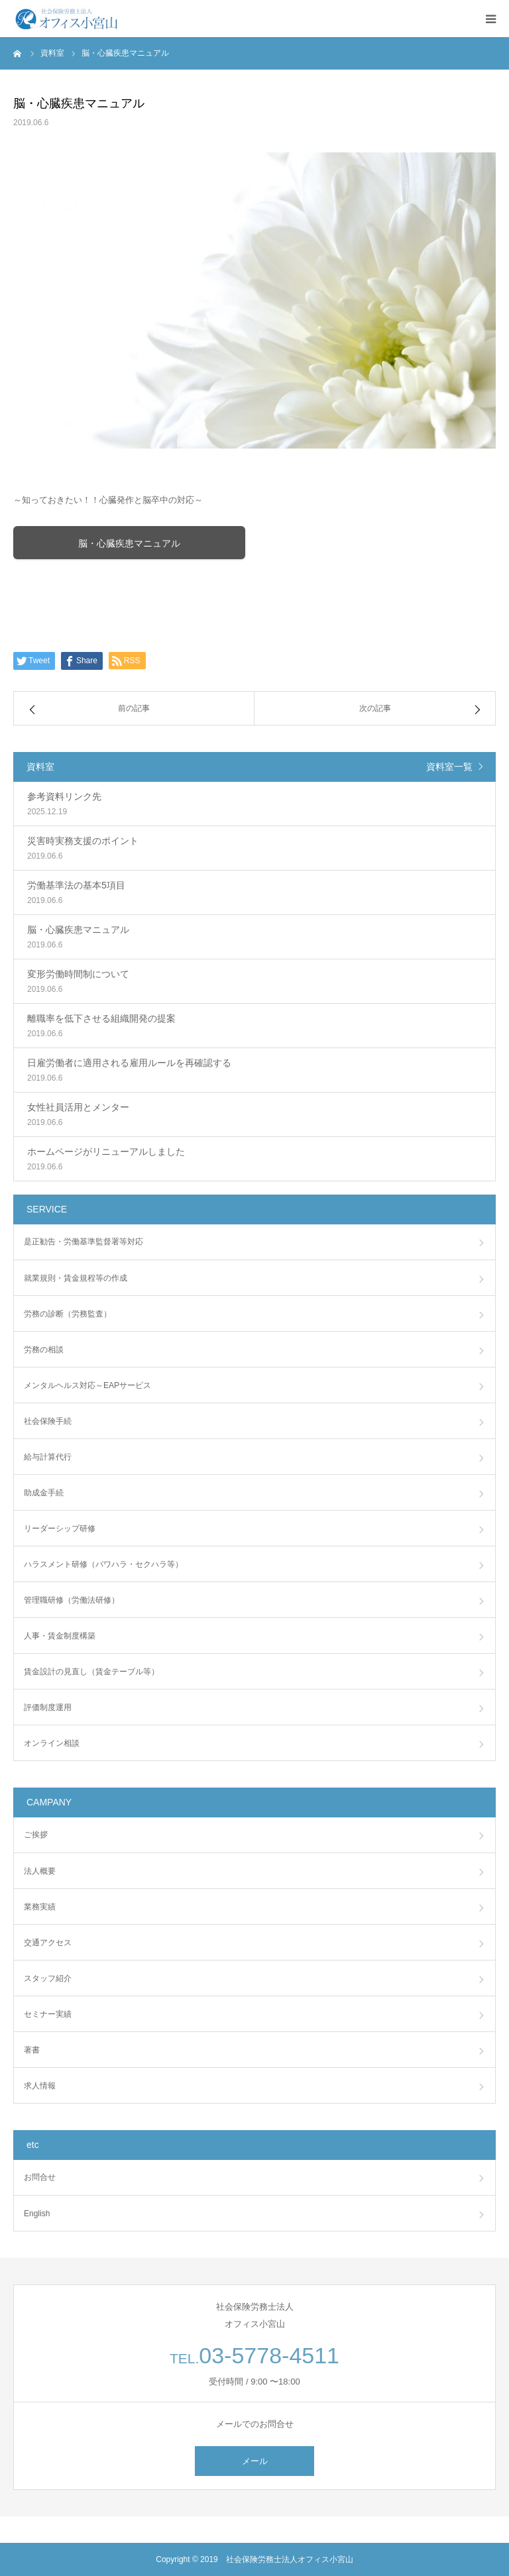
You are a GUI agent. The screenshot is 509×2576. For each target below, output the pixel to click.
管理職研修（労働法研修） (71, 1600)
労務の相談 (44, 1349)
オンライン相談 (52, 1743)
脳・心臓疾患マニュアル (129, 543)
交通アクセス (48, 1942)
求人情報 (40, 2085)
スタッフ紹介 (48, 1978)
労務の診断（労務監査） (67, 1313)
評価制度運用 (48, 1707)
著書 (32, 2050)
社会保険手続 (48, 1421)
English (37, 2213)
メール (255, 2461)
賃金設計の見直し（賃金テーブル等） (91, 1671)
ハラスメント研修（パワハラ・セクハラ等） (103, 1564)
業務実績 (40, 1906)
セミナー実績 (48, 2014)
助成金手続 (44, 1492)
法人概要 (40, 1871)
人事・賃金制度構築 (59, 1635)
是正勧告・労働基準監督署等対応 (83, 1241)
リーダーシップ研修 (59, 1528)
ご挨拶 (36, 1834)
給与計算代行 (48, 1457)
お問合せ (40, 2177)
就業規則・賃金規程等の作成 (75, 1278)
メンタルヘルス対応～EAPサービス (87, 1385)
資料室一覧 (449, 766)
